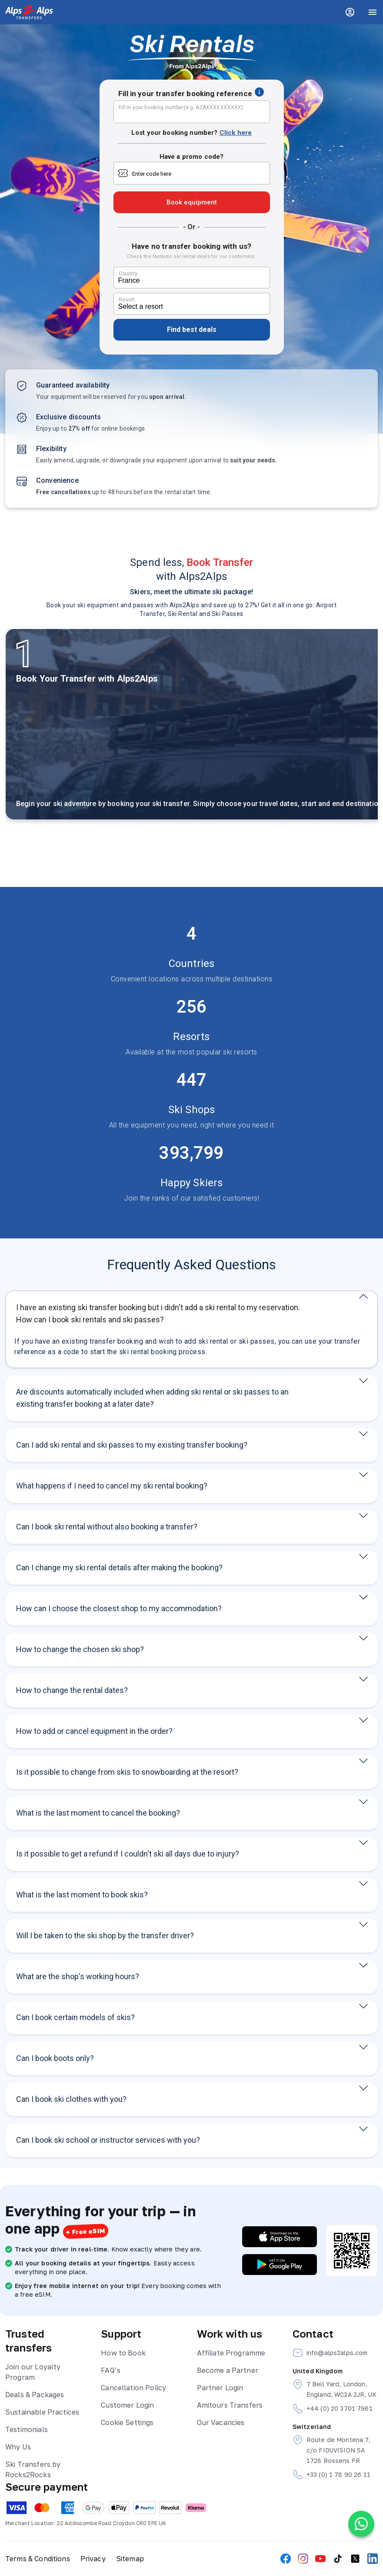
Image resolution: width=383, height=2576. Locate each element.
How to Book (123, 2353)
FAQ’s (110, 2370)
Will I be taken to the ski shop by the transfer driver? (105, 1935)
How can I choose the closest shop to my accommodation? (119, 1608)
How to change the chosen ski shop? (80, 1649)
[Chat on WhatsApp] (361, 2524)
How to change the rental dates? (72, 1690)
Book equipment (192, 202)
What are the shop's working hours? (77, 1976)
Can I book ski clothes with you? (71, 2099)
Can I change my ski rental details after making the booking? (119, 1567)
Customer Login (127, 2405)
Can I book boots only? (55, 2058)
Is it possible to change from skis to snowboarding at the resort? (127, 1771)
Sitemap (130, 2558)
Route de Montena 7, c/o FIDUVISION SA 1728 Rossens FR (332, 2449)
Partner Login (220, 2387)
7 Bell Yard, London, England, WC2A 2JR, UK (334, 2388)
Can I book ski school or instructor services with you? (108, 2139)
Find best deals (191, 329)
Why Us (18, 2446)
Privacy (93, 2558)
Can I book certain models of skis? (75, 2017)
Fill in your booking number (181, 107)
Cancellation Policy (133, 2387)
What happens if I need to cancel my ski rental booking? (111, 1485)
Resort (127, 300)
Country (128, 274)
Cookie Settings (127, 2422)
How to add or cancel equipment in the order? (94, 1731)
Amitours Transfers (230, 2405)
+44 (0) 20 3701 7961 (333, 2408)
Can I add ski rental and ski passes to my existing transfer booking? (131, 1444)
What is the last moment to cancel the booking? (98, 1812)
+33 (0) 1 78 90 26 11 (331, 2474)
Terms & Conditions (37, 2558)
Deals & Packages (34, 2394)
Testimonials (26, 2429)
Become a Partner (227, 2370)
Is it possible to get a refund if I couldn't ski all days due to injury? (127, 1853)
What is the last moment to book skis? (82, 1894)
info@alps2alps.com (330, 2353)
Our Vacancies (221, 2422)
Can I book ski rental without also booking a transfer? (106, 1526)
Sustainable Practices (42, 2412)
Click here (236, 133)
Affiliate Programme (231, 2353)
